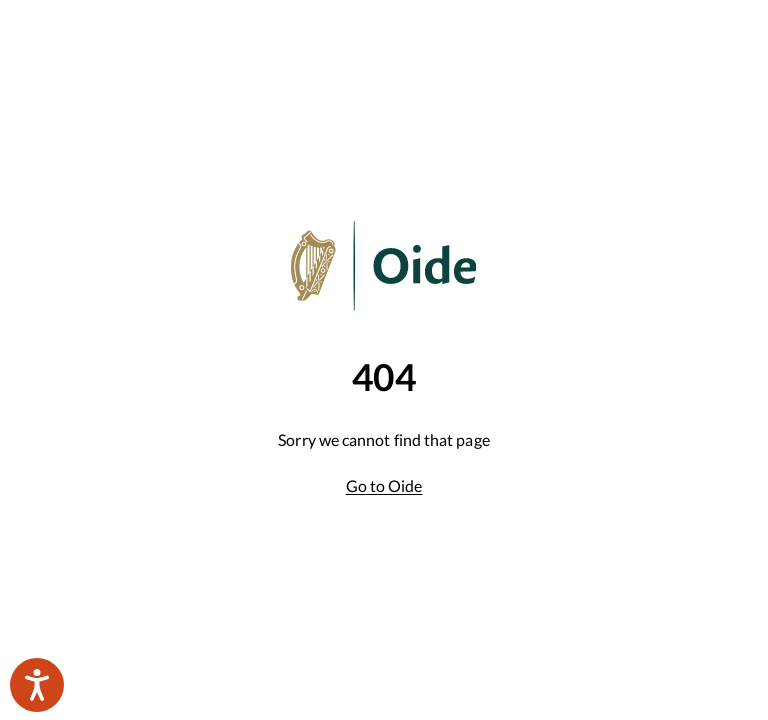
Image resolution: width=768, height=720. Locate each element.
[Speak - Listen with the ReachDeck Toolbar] (37, 685)
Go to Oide (384, 485)
